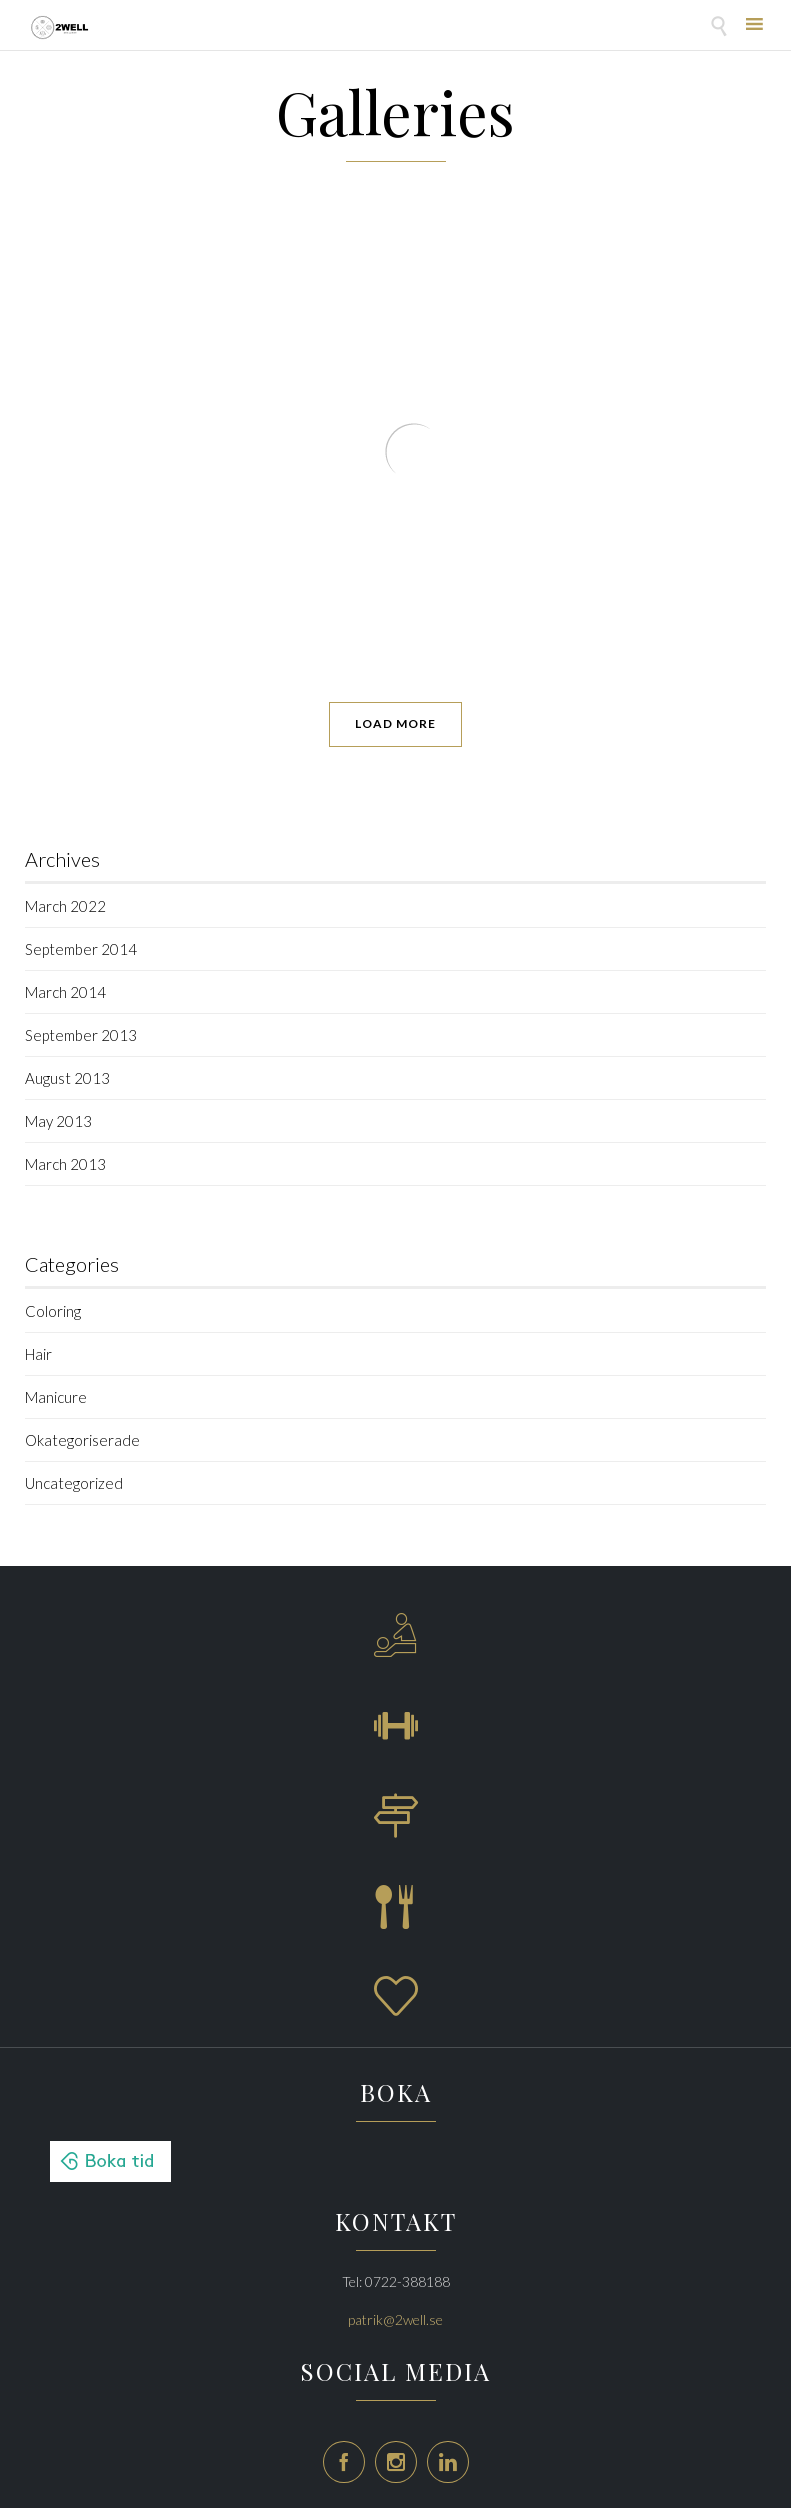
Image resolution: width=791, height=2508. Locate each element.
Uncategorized (74, 1483)
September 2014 (81, 949)
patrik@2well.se (395, 2319)
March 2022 (65, 906)
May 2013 (58, 1121)
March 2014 (65, 992)
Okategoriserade (82, 1440)
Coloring (53, 1311)
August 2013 (67, 1078)
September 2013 (81, 1035)
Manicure (56, 1397)
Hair (38, 1354)
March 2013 (65, 1164)
